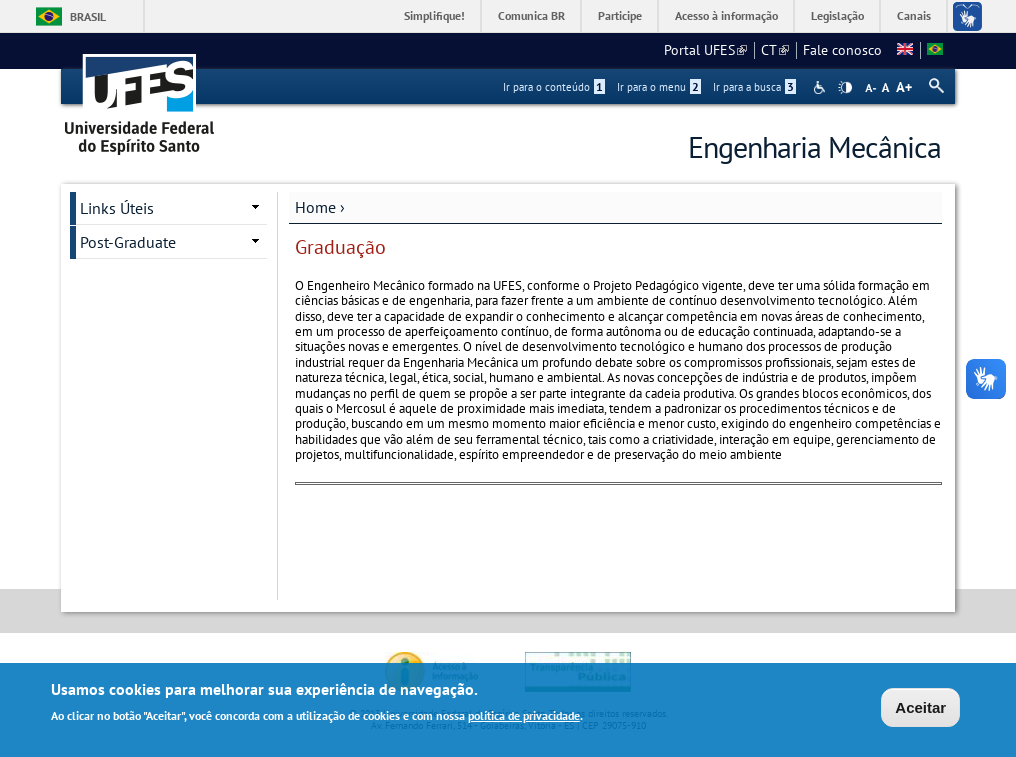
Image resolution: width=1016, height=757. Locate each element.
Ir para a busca (754, 87)
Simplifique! (434, 15)
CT (775, 50)
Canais (914, 15)
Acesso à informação (726, 15)
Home (315, 207)
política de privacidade (524, 717)
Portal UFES (705, 50)
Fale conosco (842, 50)
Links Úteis (117, 208)
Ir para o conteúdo (554, 87)
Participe (620, 15)
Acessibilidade (821, 87)
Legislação (837, 15)
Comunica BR (531, 15)
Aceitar (920, 709)
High (845, 88)
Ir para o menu (659, 87)
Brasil (88, 16)
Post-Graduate (128, 242)
